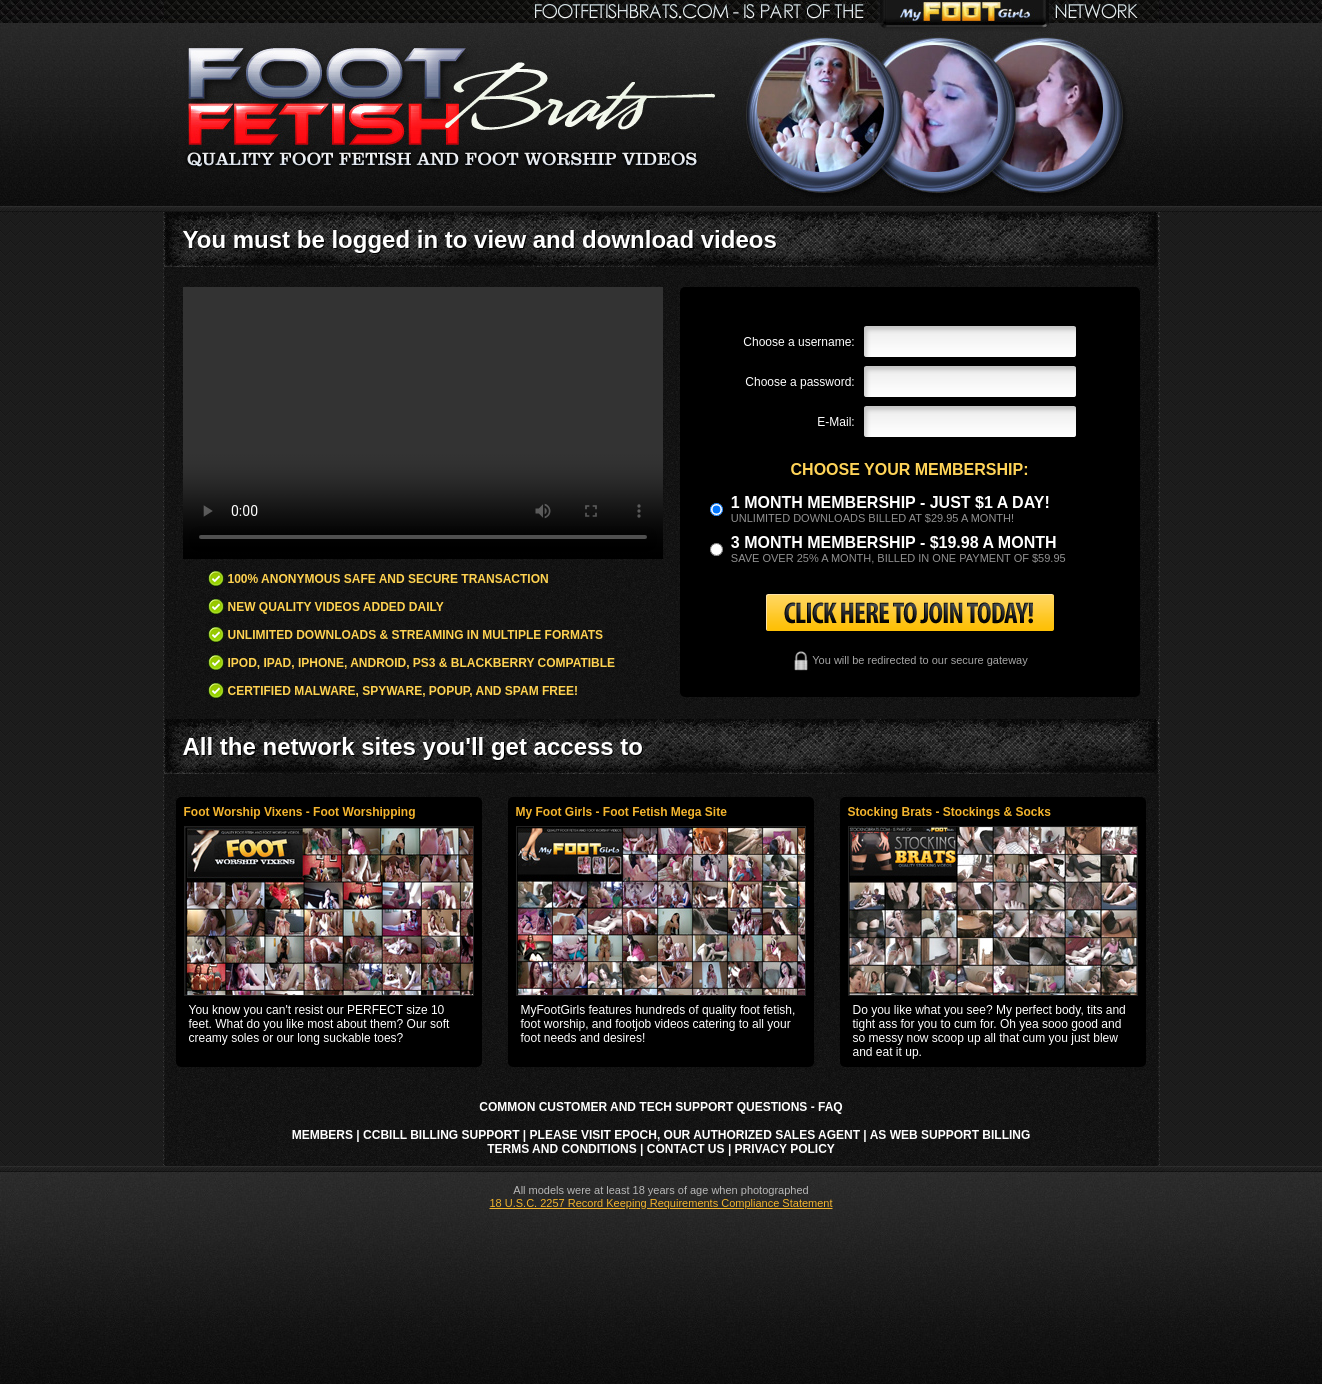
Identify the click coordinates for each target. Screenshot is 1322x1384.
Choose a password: (799, 382)
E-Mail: (835, 422)
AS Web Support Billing (950, 1135)
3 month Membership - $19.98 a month (894, 542)
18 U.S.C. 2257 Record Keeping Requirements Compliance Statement (660, 1203)
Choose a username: (798, 342)
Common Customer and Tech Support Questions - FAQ (660, 1107)
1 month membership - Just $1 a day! (890, 502)
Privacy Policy (785, 1149)
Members (322, 1135)
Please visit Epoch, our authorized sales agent (695, 1135)
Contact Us (686, 1149)
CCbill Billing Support (441, 1135)
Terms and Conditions (562, 1149)
